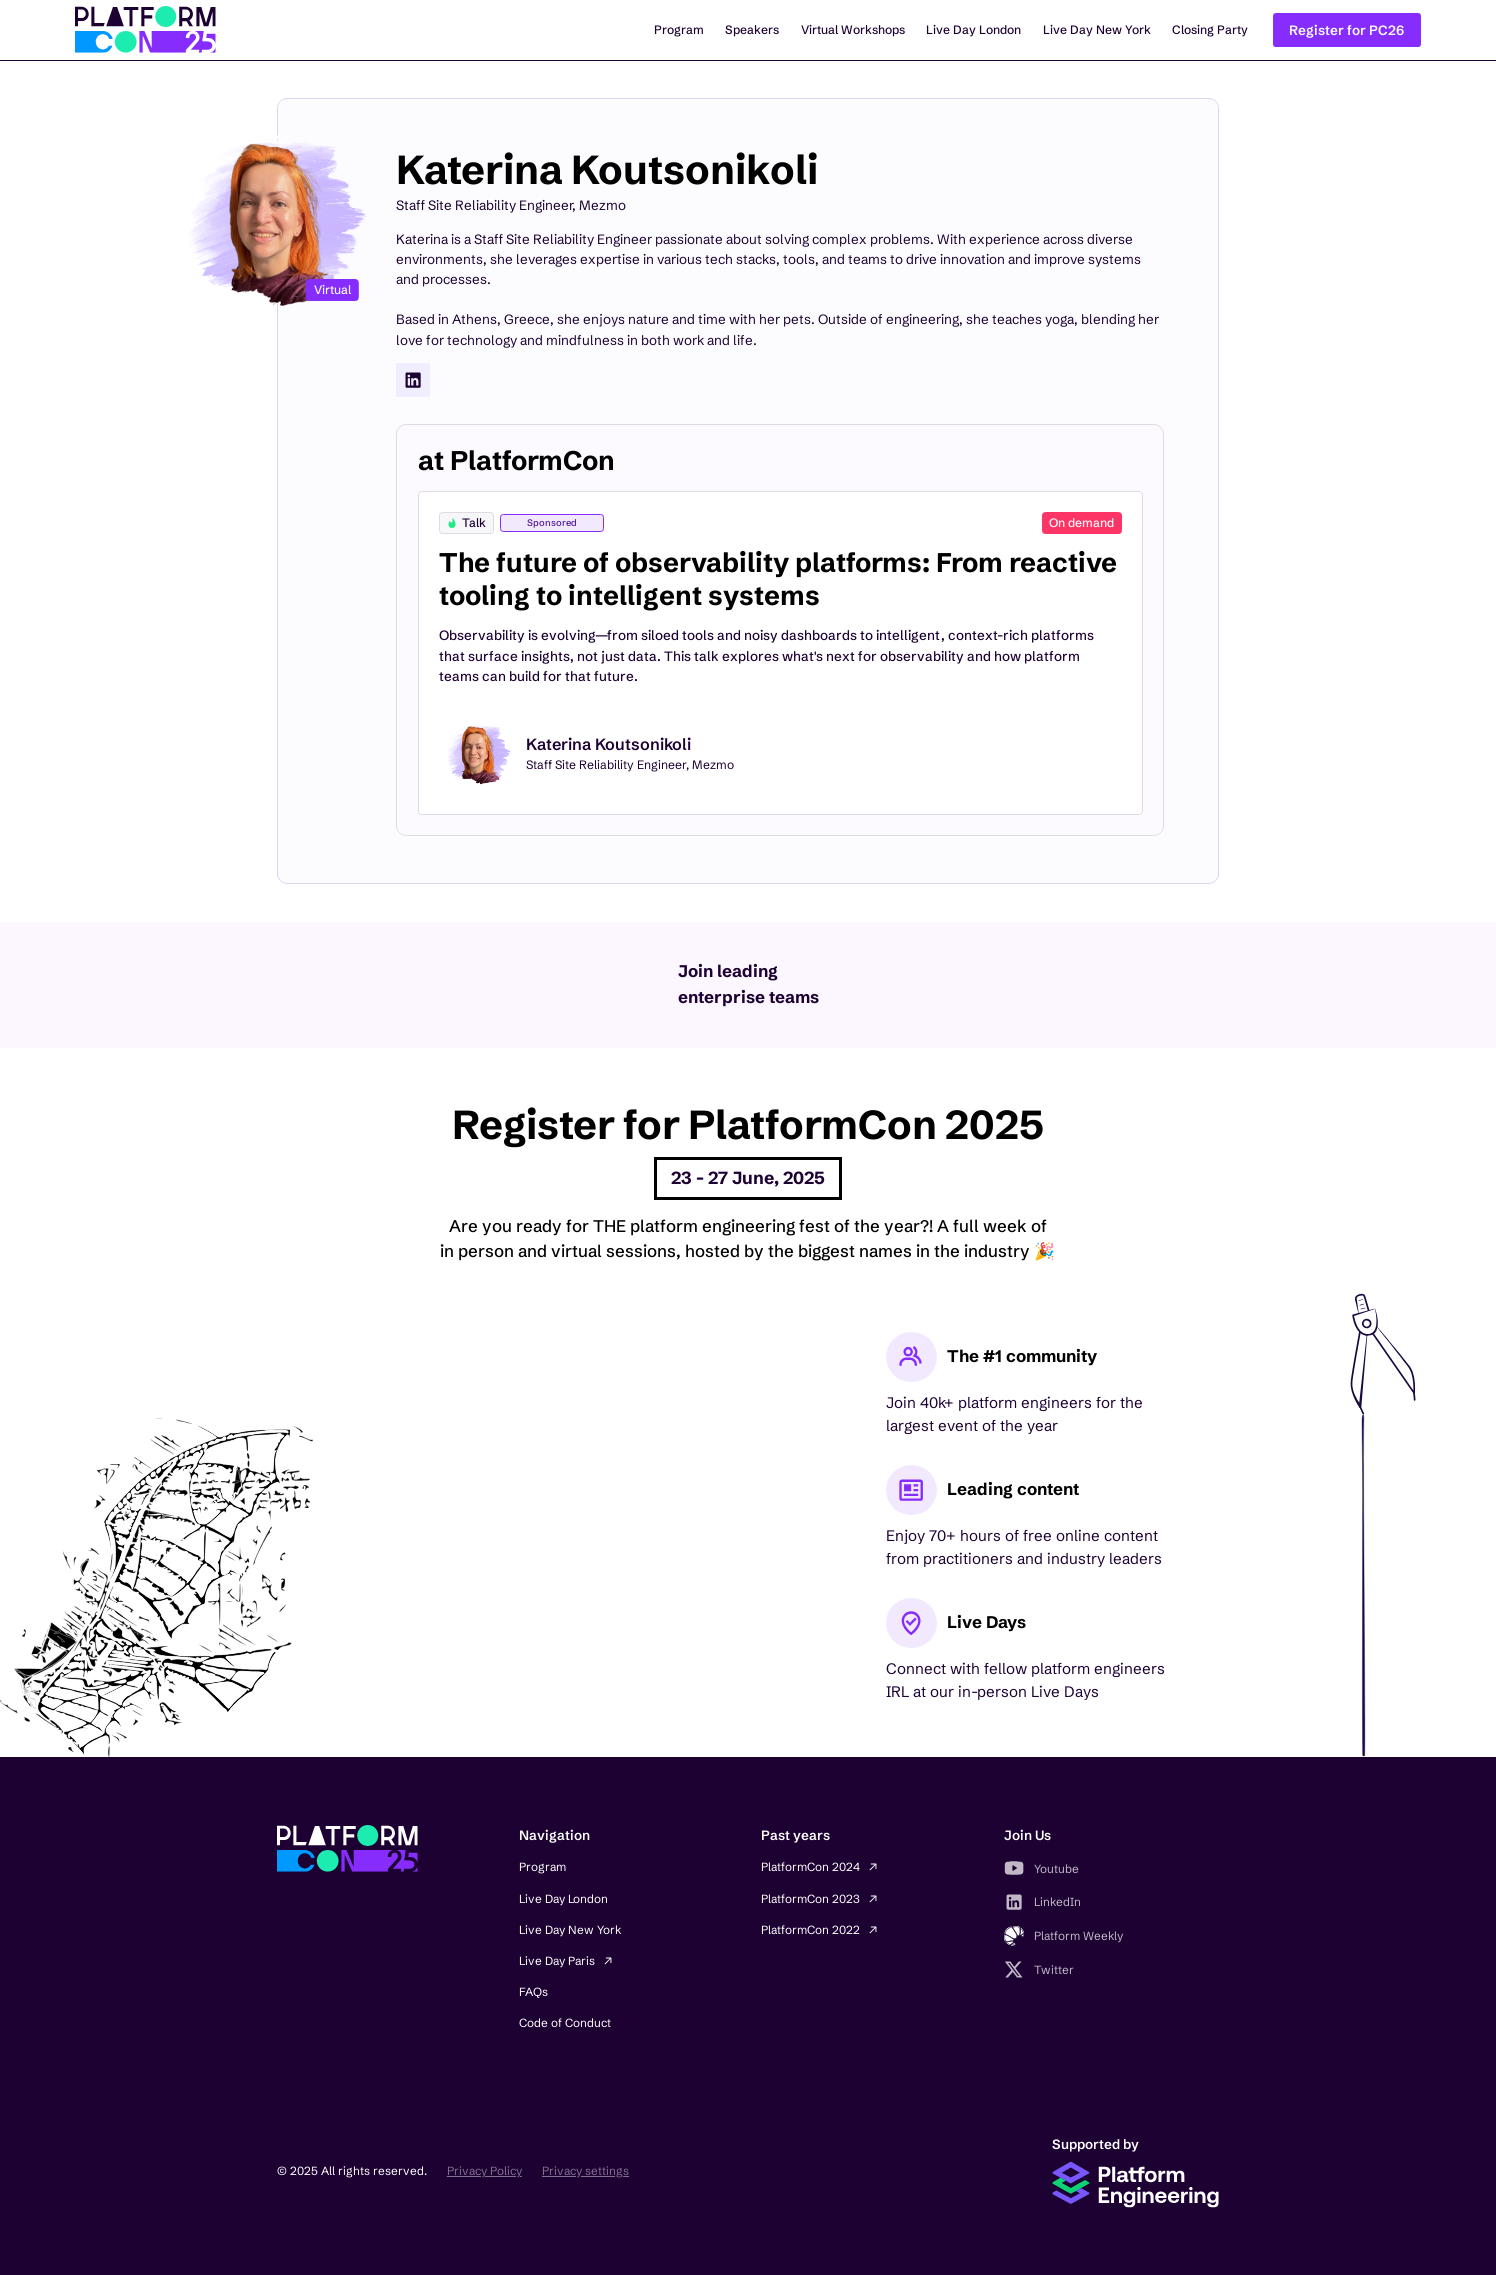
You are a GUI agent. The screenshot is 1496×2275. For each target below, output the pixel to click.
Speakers (752, 29)
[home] (145, 29)
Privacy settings (585, 2170)
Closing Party (1210, 29)
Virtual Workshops (853, 29)
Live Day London (973, 29)
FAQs (533, 1991)
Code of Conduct (565, 2022)
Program (679, 29)
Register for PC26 (1346, 30)
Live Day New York (1097, 29)
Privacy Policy (484, 2170)
